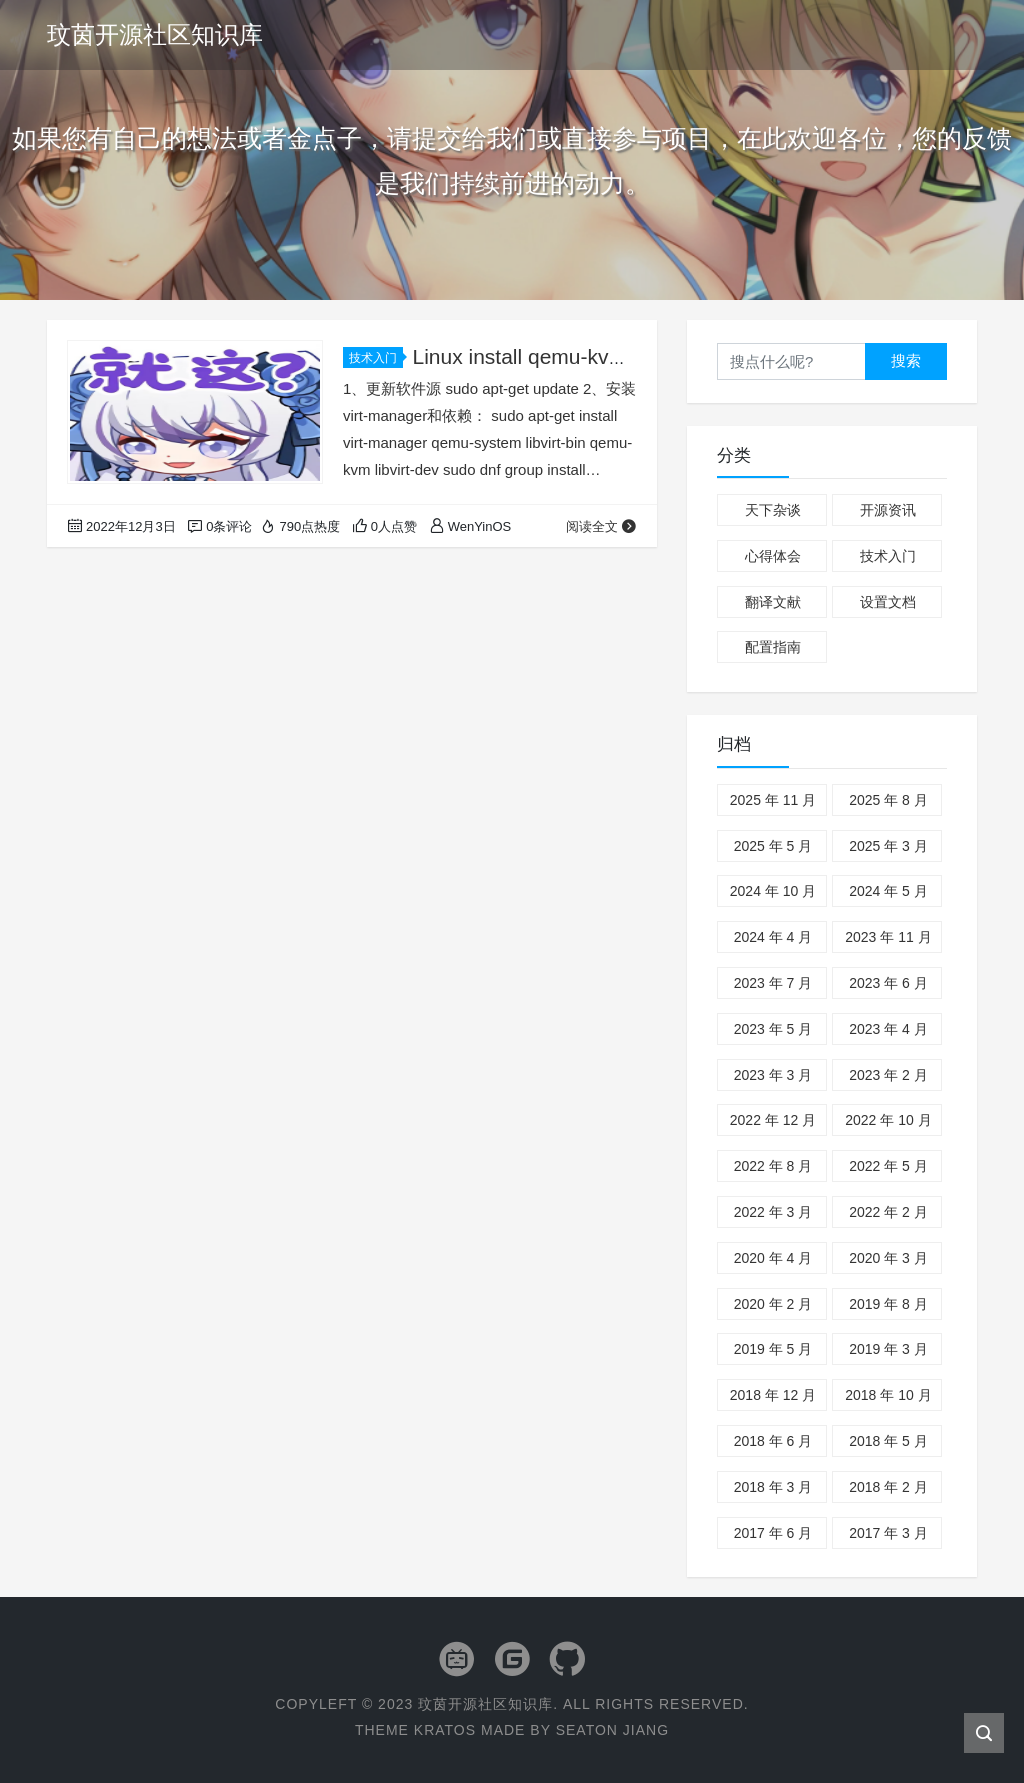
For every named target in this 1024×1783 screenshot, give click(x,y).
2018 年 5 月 (888, 1441)
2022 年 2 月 (888, 1212)
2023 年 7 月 (773, 983)
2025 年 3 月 (888, 846)
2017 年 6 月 (773, 1533)
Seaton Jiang (612, 1730)
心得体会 (773, 556)
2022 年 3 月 (773, 1212)
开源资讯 (888, 510)
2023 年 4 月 (888, 1029)
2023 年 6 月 (888, 983)
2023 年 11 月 (888, 937)
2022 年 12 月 (773, 1120)
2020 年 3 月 (888, 1258)
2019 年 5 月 (773, 1349)
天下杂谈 (773, 510)
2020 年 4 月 (773, 1258)
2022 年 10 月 (888, 1120)
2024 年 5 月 (888, 891)
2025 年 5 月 (773, 846)
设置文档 (888, 602)
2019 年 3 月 (888, 1349)
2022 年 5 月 (888, 1166)
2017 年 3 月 (888, 1533)
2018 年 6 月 (773, 1441)
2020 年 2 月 (773, 1304)
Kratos (445, 1730)
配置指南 (773, 647)
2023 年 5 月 (773, 1029)
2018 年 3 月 (773, 1487)
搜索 (906, 360)
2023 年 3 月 (773, 1075)
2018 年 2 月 (888, 1487)
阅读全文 (601, 526)
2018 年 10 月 (888, 1395)
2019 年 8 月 (888, 1304)
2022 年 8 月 (773, 1166)
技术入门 (376, 358)
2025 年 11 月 (773, 800)
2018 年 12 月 (773, 1395)
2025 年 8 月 (888, 800)
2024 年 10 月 (773, 891)
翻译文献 (773, 602)
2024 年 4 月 (773, 937)
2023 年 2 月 (888, 1075)
